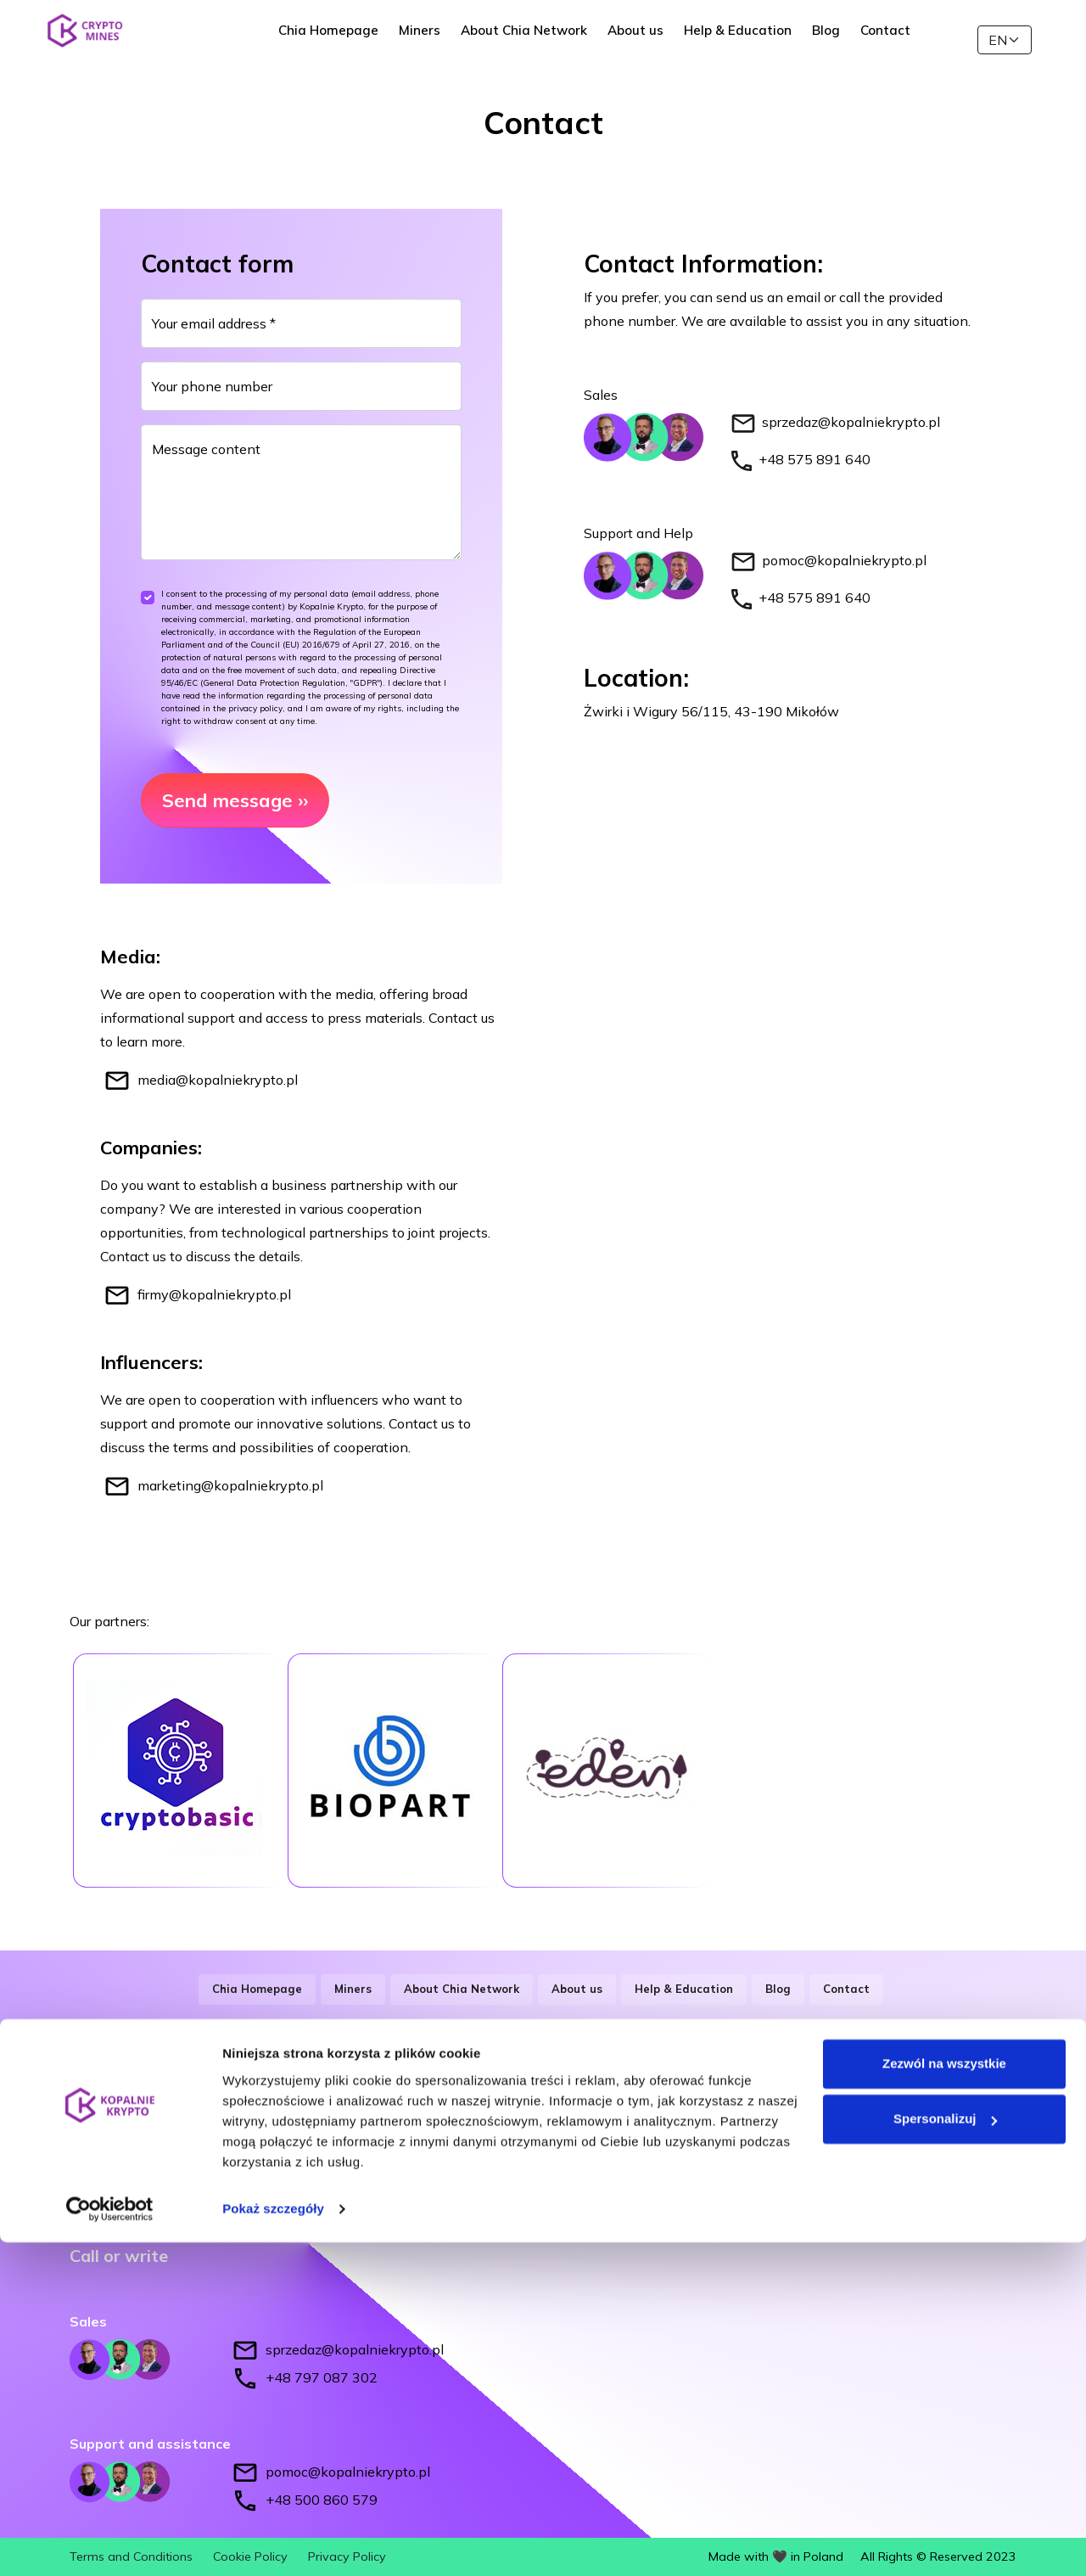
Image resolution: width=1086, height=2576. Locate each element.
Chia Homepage (346, 39)
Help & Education (755, 39)
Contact (903, 39)
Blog (844, 39)
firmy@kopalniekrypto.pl (214, 1294)
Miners (437, 39)
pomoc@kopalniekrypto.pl (844, 560)
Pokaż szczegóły (273, 2542)
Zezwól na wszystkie (944, 2397)
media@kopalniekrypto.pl (217, 1079)
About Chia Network (542, 39)
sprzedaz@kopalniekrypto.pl (851, 421)
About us (653, 39)
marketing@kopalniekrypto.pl (230, 1485)
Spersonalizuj (945, 2452)
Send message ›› (235, 800)
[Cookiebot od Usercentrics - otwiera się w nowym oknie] (110, 2543)
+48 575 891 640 (814, 459)
